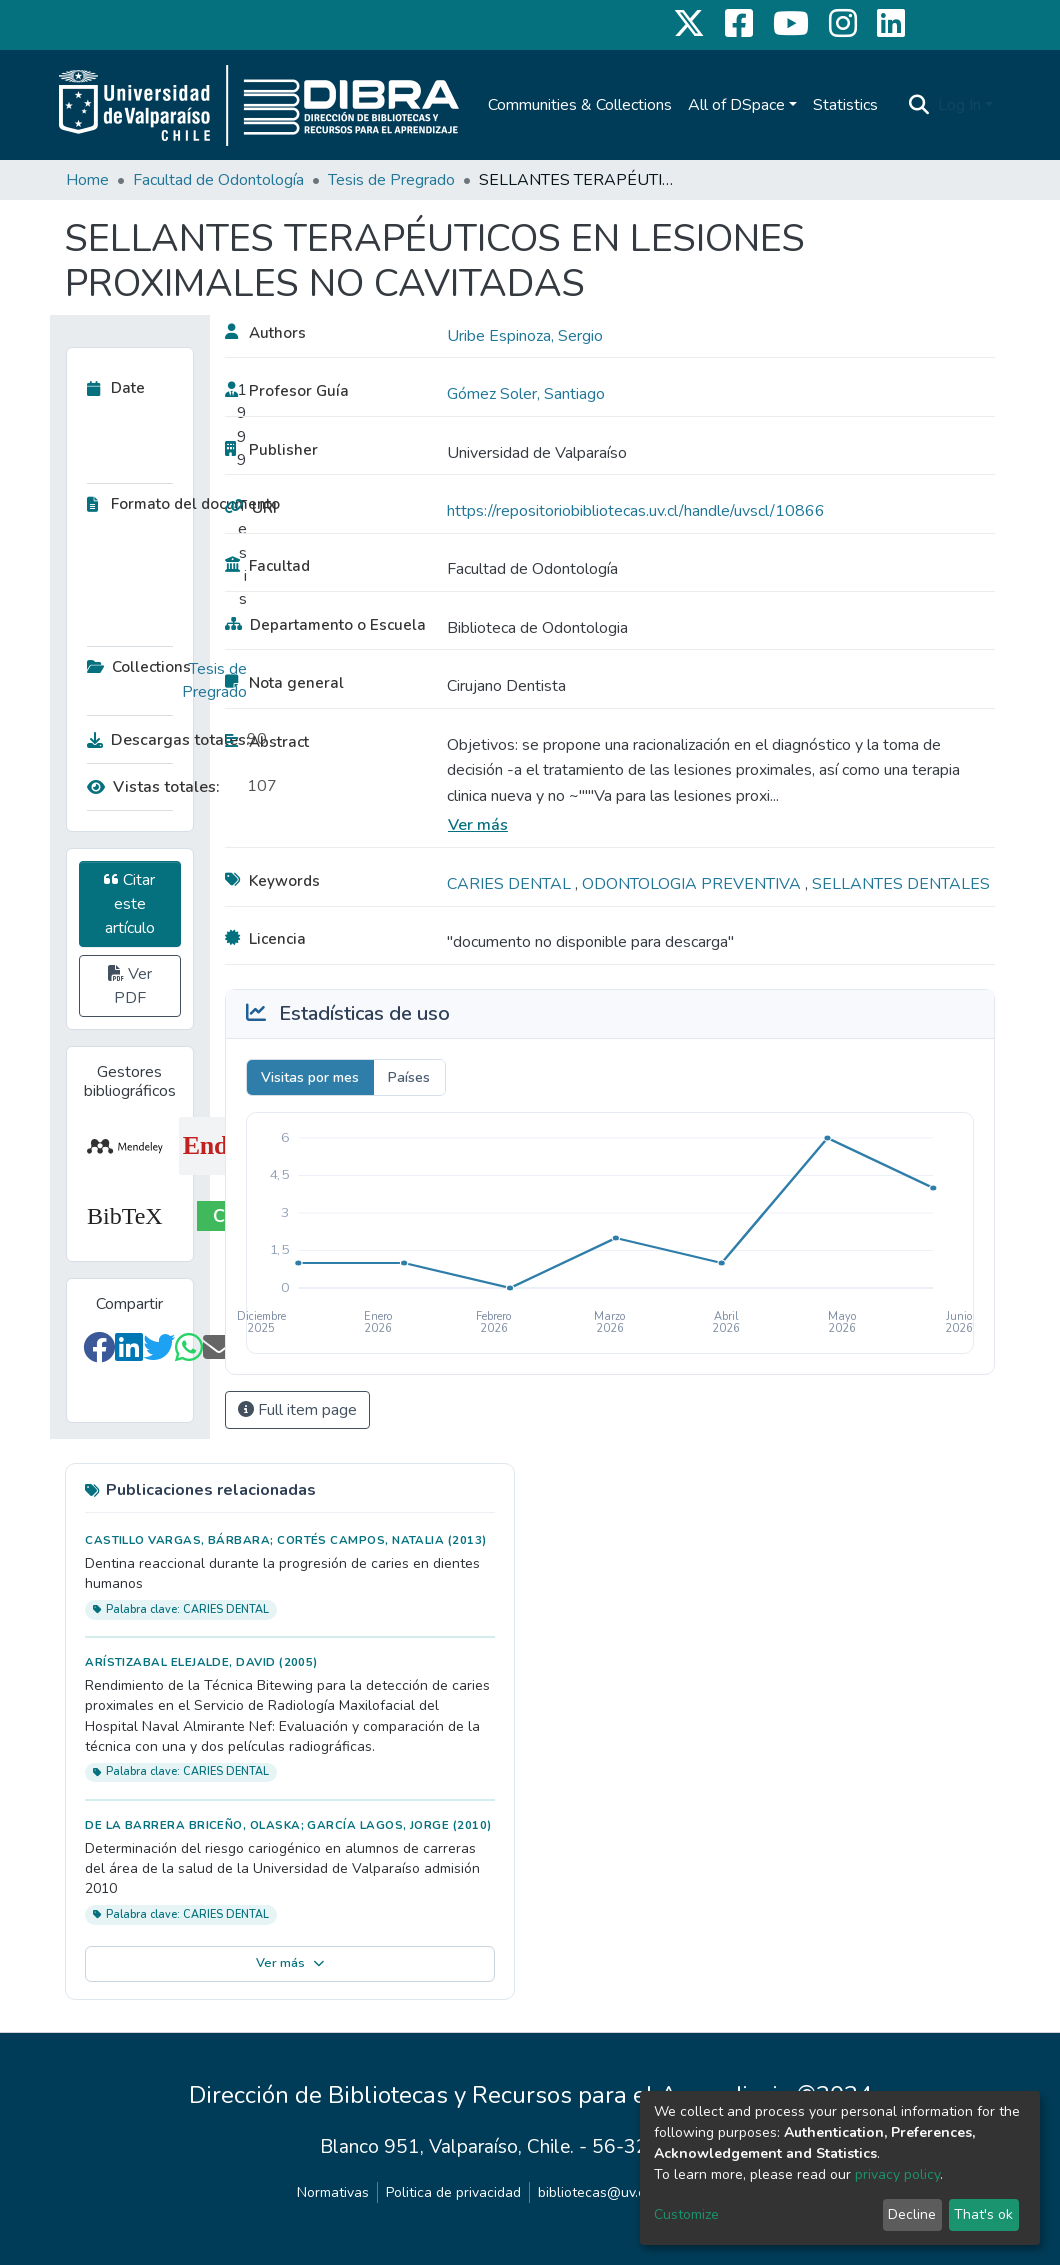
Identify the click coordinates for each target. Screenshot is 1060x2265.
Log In (959, 105)
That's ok (983, 2214)
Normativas (333, 2192)
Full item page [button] (297, 1410)
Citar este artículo (129, 904)
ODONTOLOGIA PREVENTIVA (693, 884)
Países (409, 1077)
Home (87, 180)
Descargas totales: (162, 740)
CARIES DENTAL (511, 884)
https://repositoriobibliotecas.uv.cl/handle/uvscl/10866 (636, 511)
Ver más (478, 825)
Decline (912, 2214)
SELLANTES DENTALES (901, 884)
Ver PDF (130, 986)
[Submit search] (919, 105)
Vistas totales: (153, 787)
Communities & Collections (580, 105)
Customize (686, 2214)
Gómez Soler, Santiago (526, 394)
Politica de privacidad (453, 2192)
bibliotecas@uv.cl (593, 2192)
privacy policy (897, 2174)
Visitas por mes (310, 1077)
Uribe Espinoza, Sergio (525, 336)
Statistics (845, 105)
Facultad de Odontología (218, 180)
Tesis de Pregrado (391, 180)
